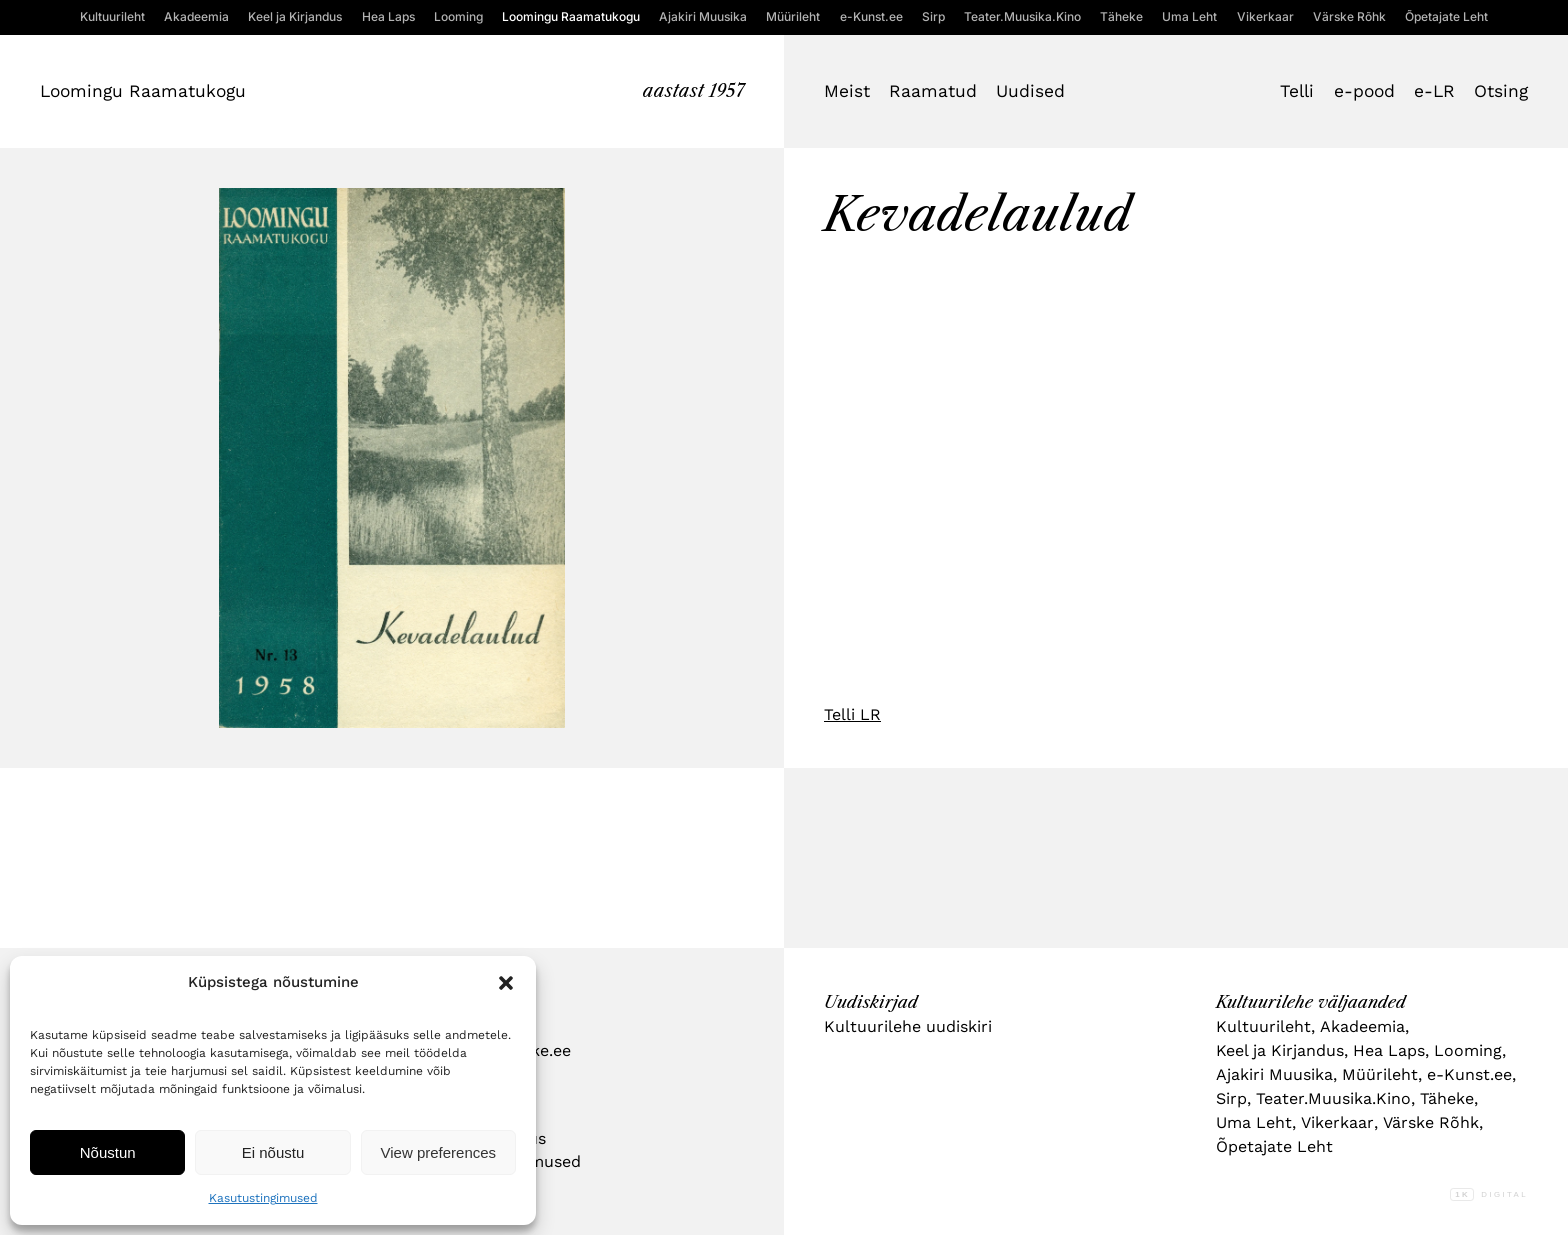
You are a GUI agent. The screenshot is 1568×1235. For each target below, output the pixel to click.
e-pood (1364, 91)
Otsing (1501, 91)
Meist (847, 91)
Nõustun (108, 1152)
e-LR (1434, 91)
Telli (1297, 91)
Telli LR (852, 714)
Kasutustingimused (263, 1198)
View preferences (439, 1152)
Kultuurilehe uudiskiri (908, 1026)
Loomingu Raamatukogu (143, 91)
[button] (506, 983)
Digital (1489, 1194)
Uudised (1030, 91)
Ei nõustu (273, 1152)
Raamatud (933, 91)
